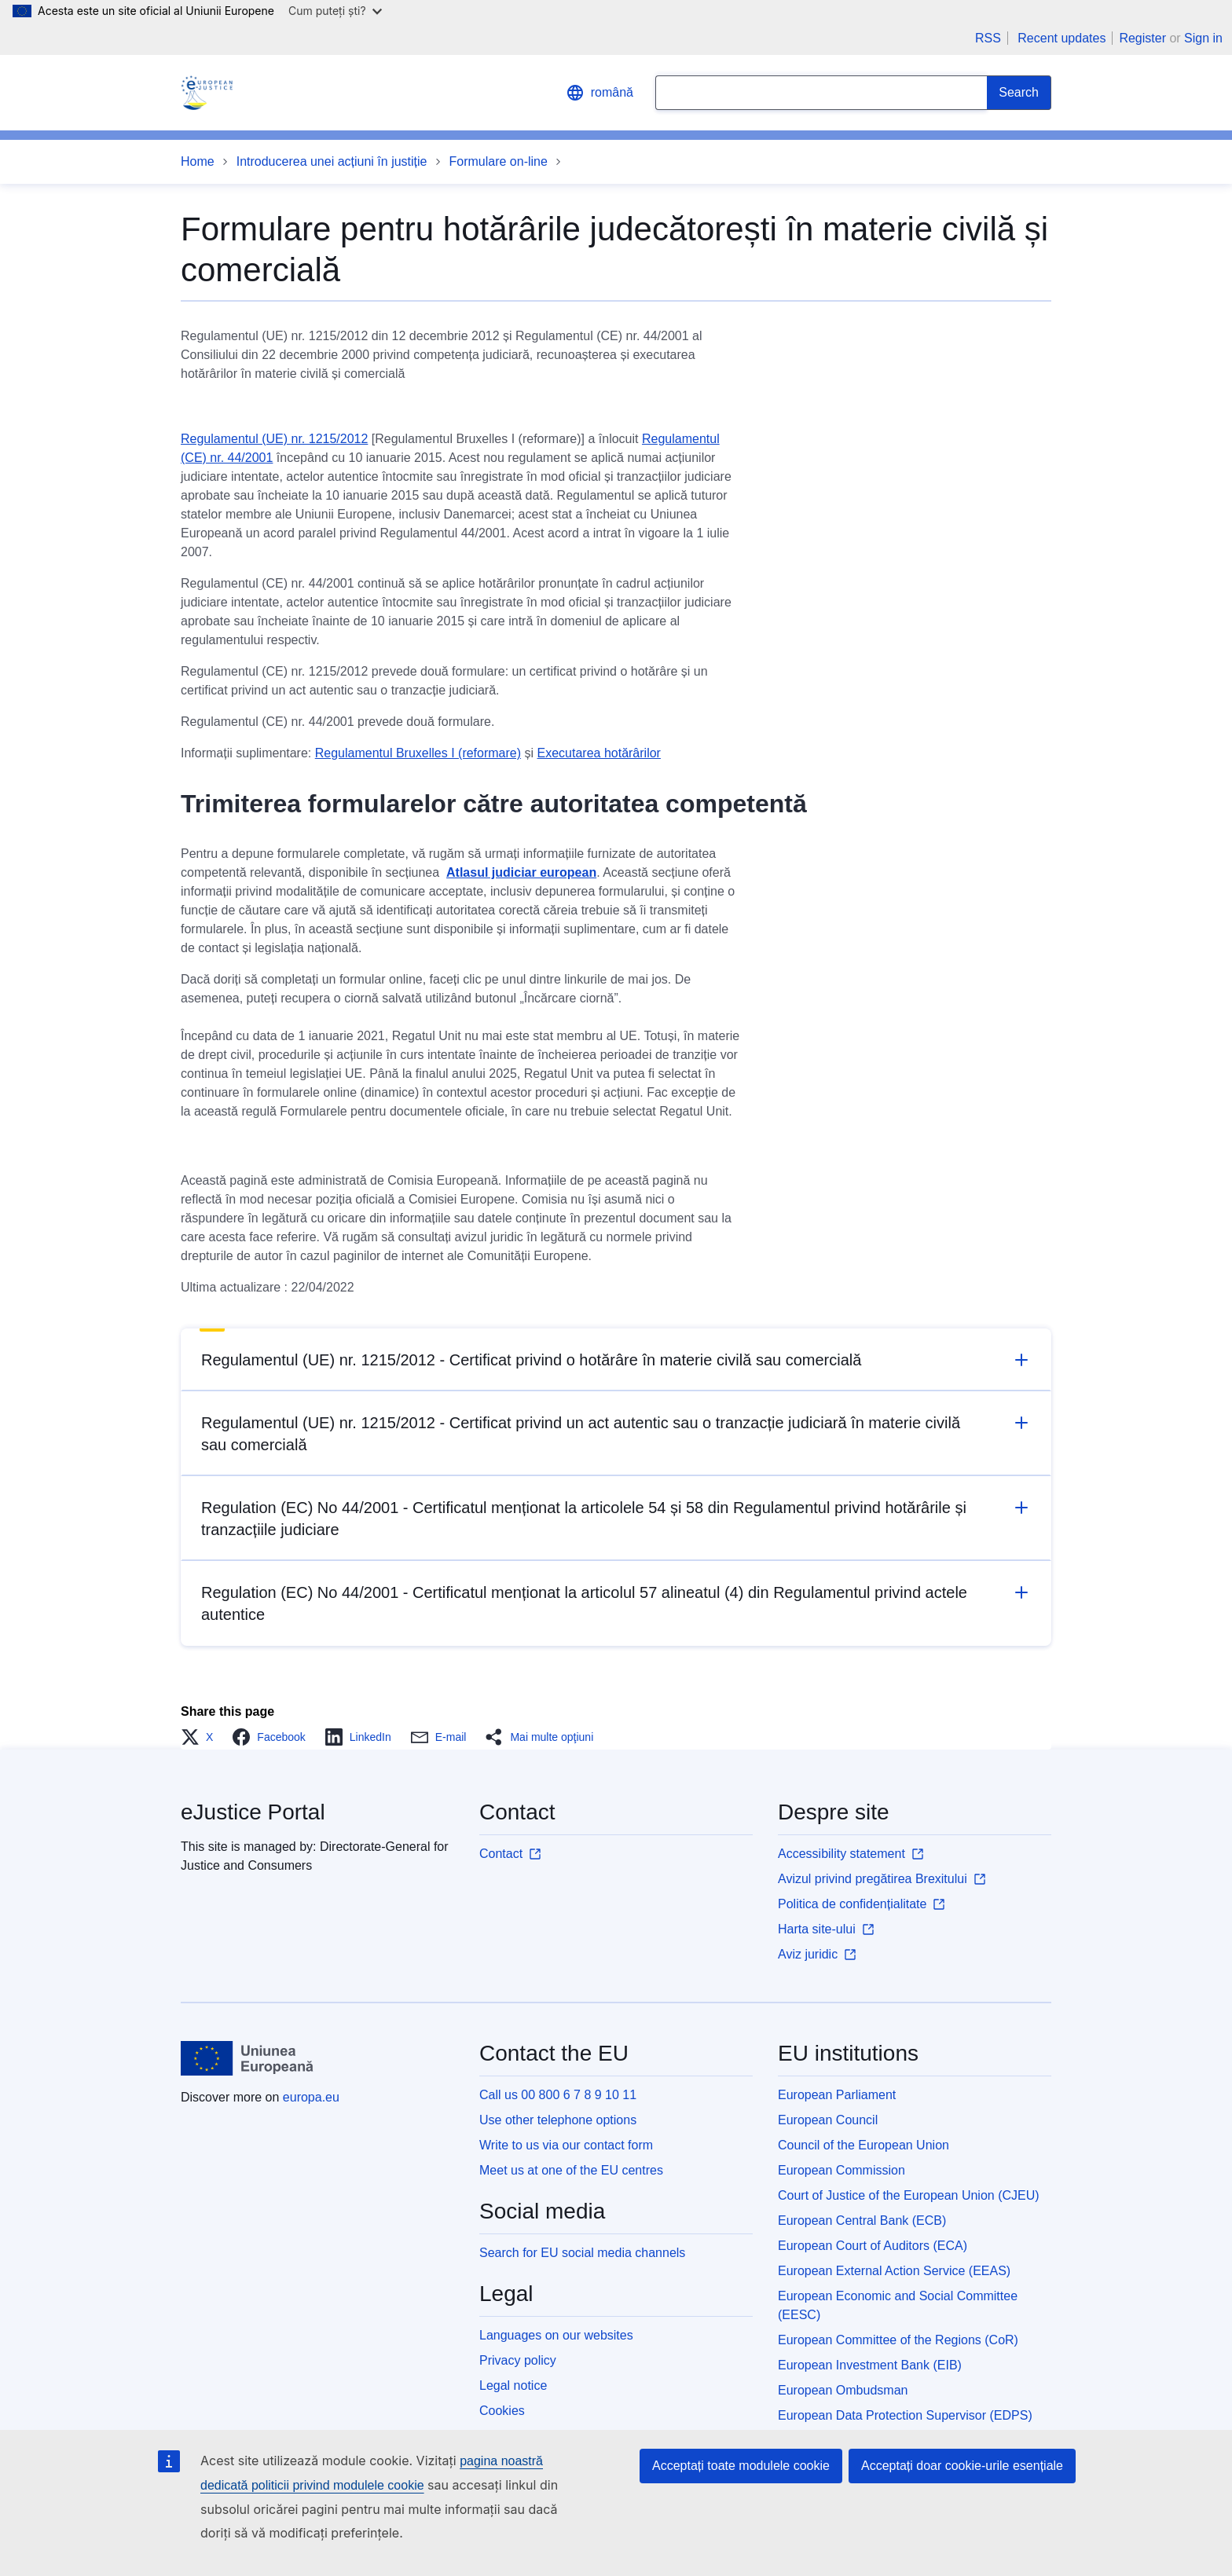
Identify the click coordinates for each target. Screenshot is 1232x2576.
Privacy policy (517, 2360)
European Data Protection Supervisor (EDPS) (905, 2415)
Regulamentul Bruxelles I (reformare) (418, 753)
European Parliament (837, 2094)
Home (197, 161)
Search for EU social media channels (582, 2252)
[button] (201, 1737)
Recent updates (1062, 38)
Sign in (1203, 38)
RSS (988, 38)
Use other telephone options (557, 2120)
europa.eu (311, 2097)
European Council (828, 2120)
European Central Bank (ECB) (862, 2220)
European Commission (841, 2170)
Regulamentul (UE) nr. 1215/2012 (274, 438)
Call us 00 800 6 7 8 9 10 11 (557, 2094)
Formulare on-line (498, 161)
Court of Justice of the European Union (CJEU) (909, 2195)
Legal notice (513, 2385)
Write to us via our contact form (566, 2145)
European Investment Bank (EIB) (870, 2365)
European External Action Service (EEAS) (894, 2270)
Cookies (502, 2410)
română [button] (599, 92)
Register (1142, 38)
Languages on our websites (556, 2335)
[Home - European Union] (247, 2058)
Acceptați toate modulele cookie (741, 2465)
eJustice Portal (253, 1812)
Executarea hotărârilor (599, 753)
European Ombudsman (843, 2390)
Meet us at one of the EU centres (571, 2170)
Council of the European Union (863, 2145)
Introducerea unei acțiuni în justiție (331, 161)
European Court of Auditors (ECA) (872, 2245)
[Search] (1019, 92)
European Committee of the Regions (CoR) (898, 2340)
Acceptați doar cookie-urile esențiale (962, 2465)
